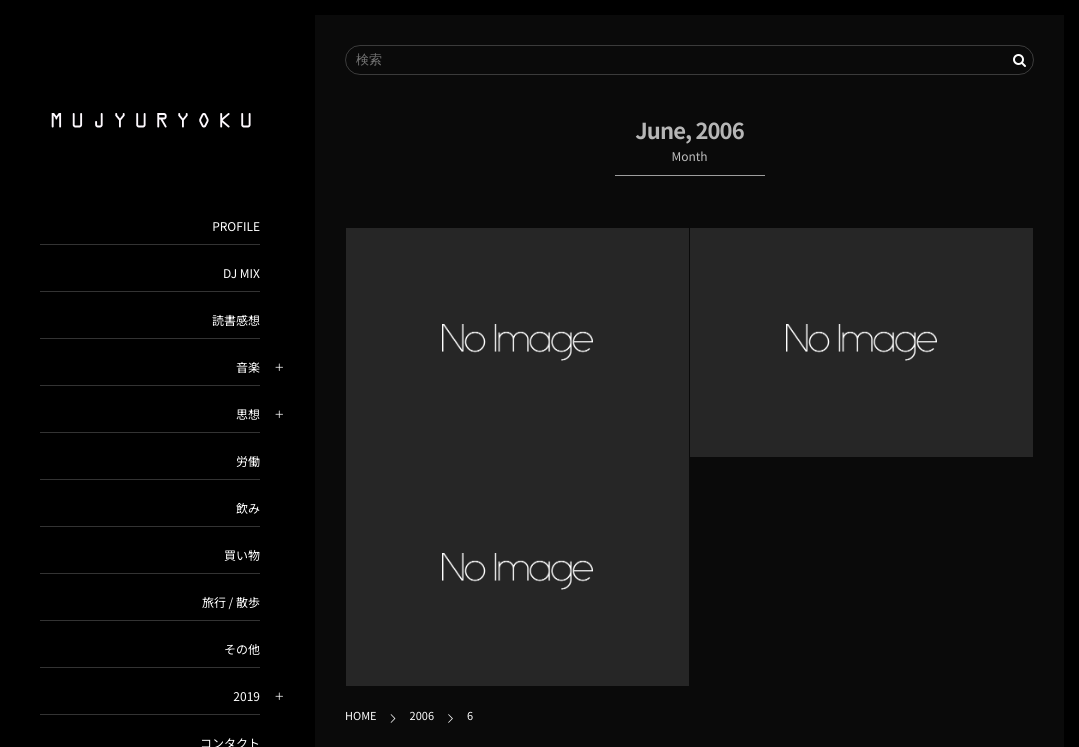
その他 (242, 649)
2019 (246, 696)
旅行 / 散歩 (231, 602)
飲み (248, 508)
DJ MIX (241, 273)
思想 (248, 414)
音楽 (248, 367)
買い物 (242, 555)
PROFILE (236, 226)
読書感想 (236, 320)
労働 (248, 461)
